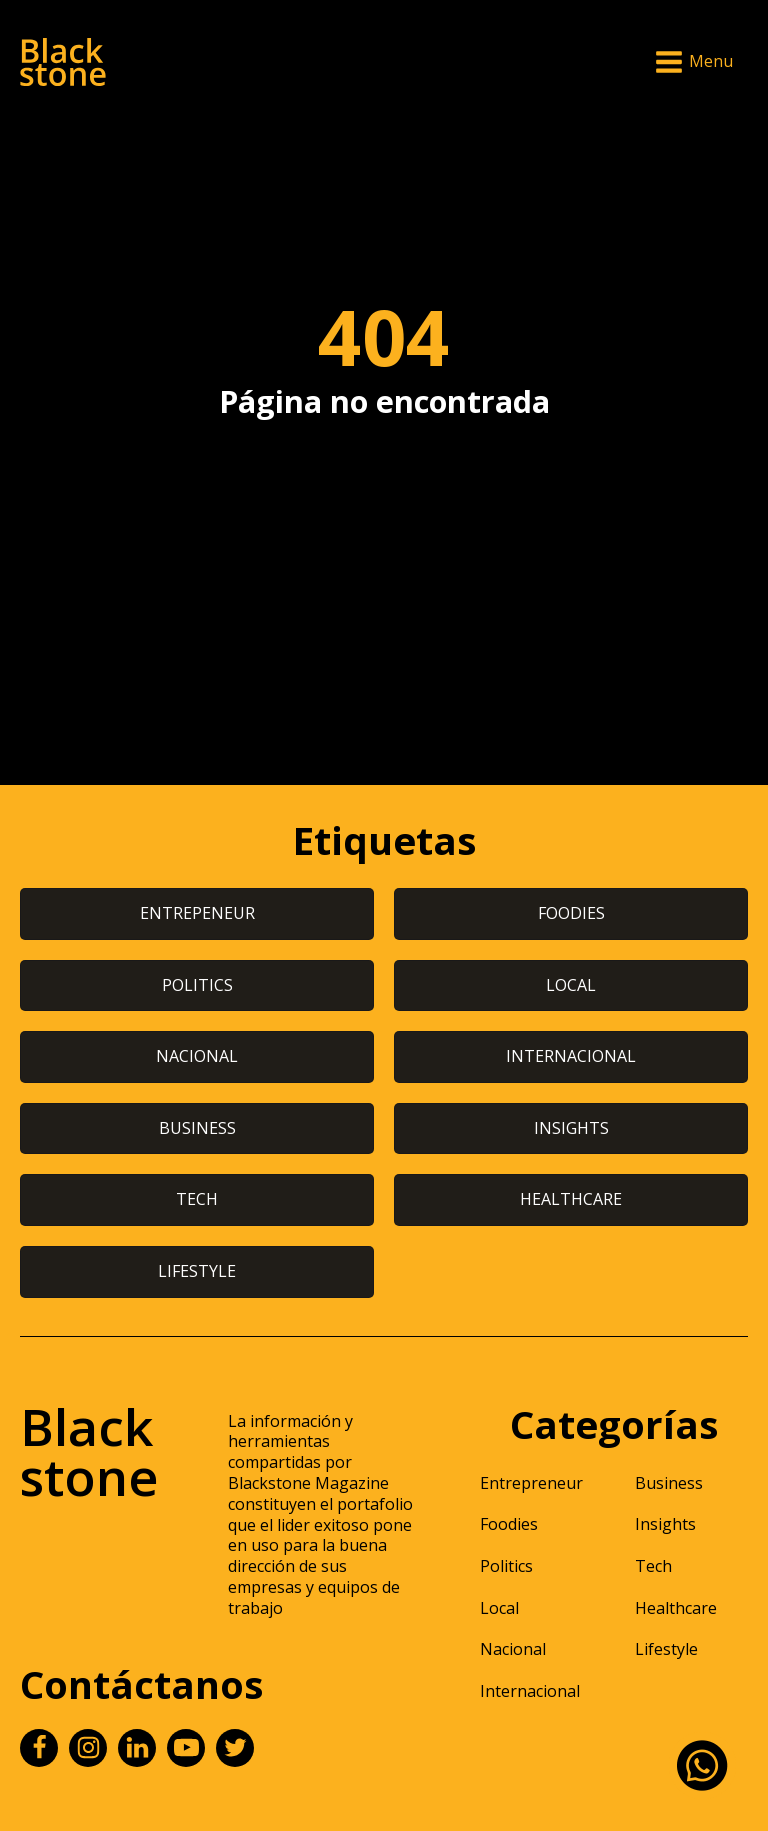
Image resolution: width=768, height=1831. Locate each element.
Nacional (513, 1649)
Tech (653, 1566)
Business (669, 1483)
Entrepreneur (531, 1483)
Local (499, 1608)
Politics (506, 1566)
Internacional (530, 1691)
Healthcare (676, 1608)
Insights (665, 1524)
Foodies (509, 1524)
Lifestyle (666, 1649)
